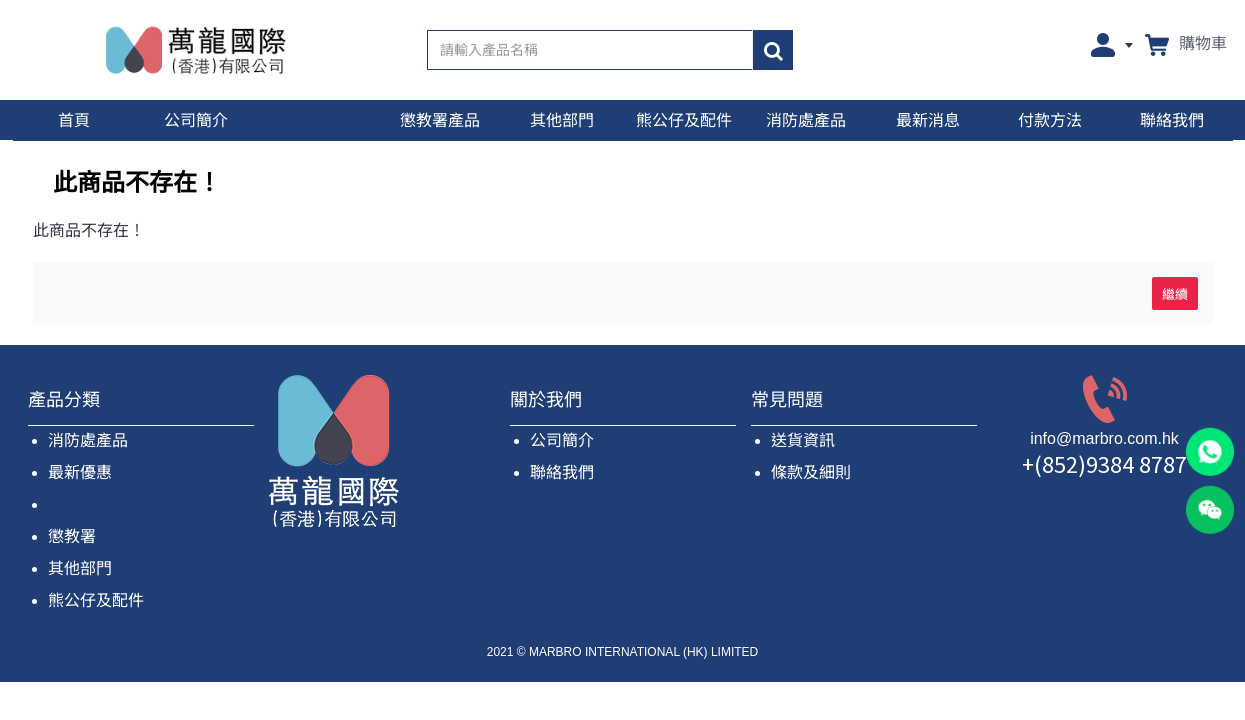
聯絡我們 (562, 472)
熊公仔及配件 (96, 600)
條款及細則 (811, 472)
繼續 (1175, 293)
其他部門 (80, 568)
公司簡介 (562, 440)
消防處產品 (88, 440)
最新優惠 (80, 472)
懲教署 (72, 536)
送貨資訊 (803, 440)
